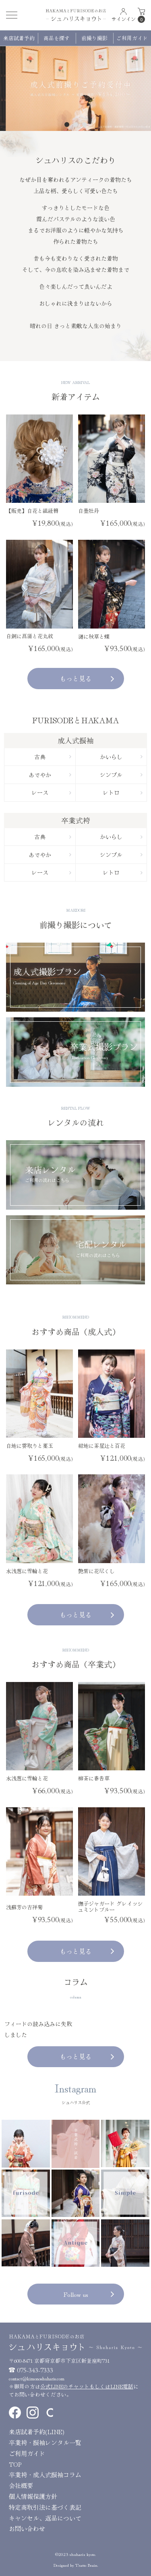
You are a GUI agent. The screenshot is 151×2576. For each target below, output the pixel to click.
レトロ (123, 792)
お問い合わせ (27, 2528)
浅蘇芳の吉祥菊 (24, 1907)
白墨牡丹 (88, 510)
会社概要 (21, 2485)
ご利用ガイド (132, 38)
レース (51, 792)
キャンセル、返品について (45, 2518)
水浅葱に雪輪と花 (27, 1571)
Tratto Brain (86, 2565)
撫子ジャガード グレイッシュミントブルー (110, 1906)
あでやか (50, 775)
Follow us (88, 2294)
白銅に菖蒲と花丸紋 (29, 636)
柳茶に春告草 (94, 1778)
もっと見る (87, 678)
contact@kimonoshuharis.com (36, 2378)
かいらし (121, 757)
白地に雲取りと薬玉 (29, 1445)
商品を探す (56, 38)
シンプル (121, 775)
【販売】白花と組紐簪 (32, 510)
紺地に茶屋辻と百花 (101, 1445)
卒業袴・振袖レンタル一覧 (45, 2442)
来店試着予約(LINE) (36, 2431)
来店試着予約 (19, 38)
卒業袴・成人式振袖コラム (45, 2474)
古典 (52, 757)
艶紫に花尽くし (96, 1571)
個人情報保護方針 (33, 2496)
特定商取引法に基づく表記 (45, 2507)
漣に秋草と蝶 (94, 636)
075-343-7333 (35, 2369)
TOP (15, 2464)
